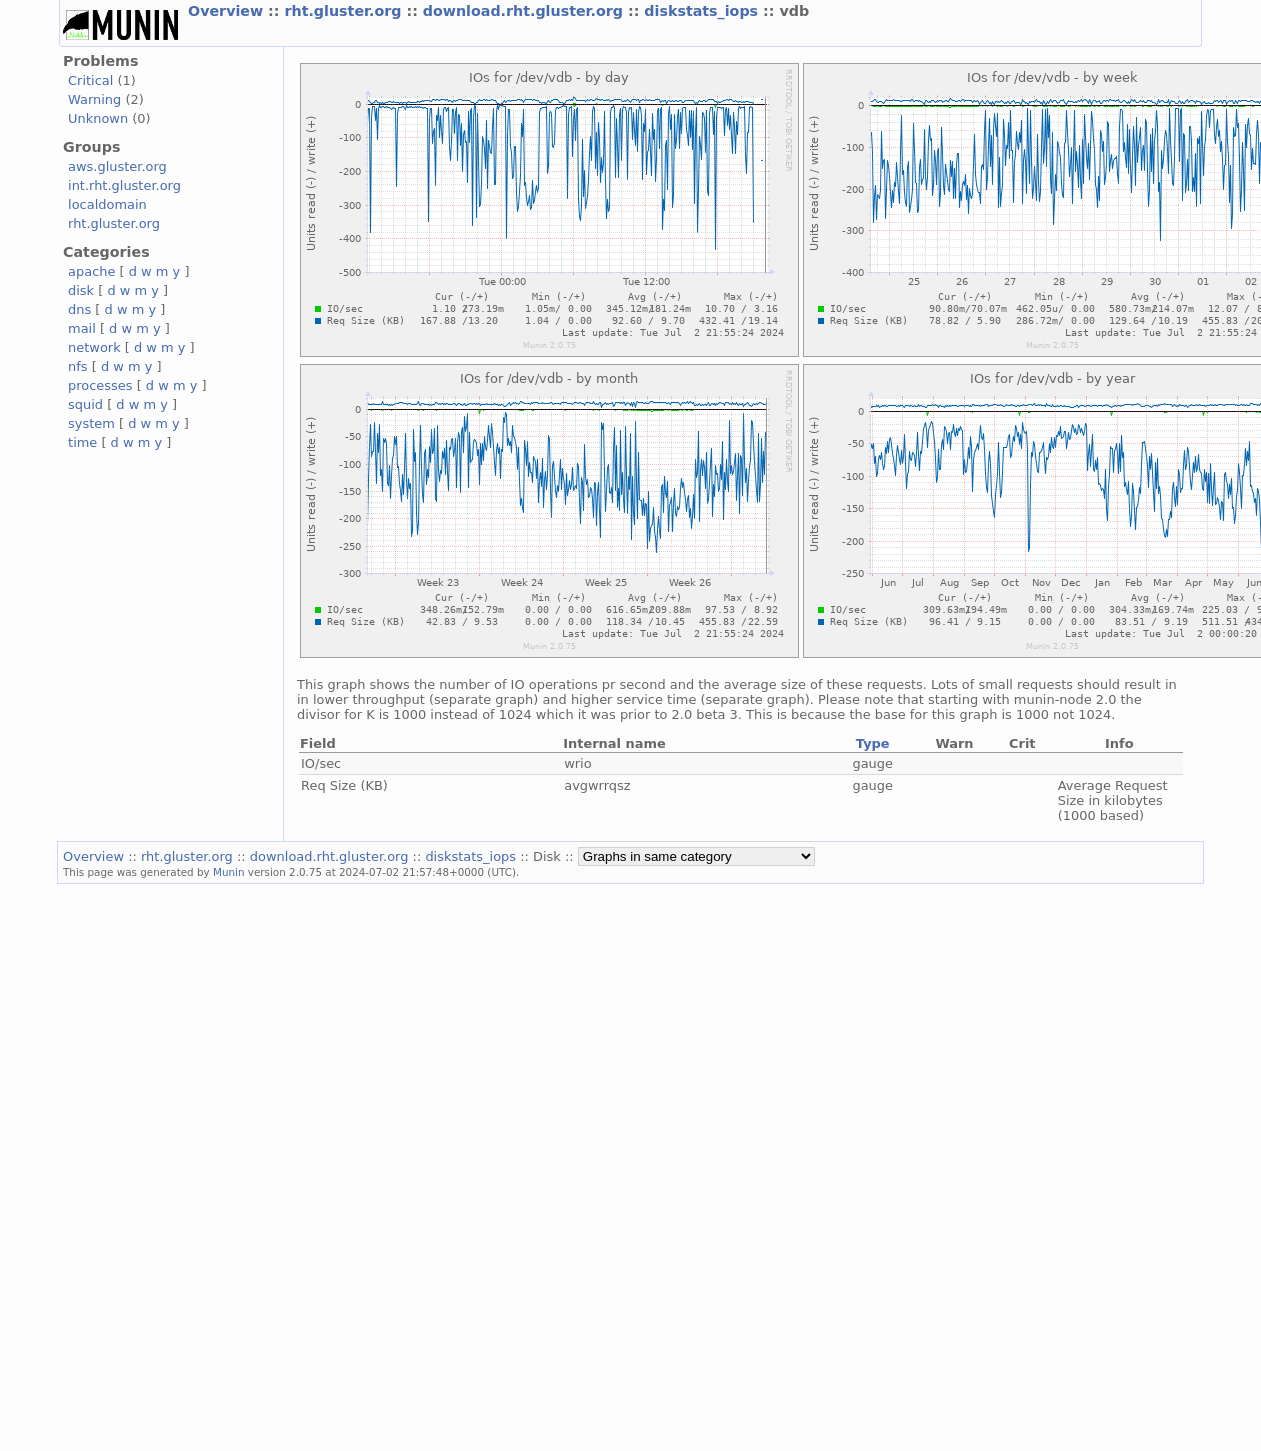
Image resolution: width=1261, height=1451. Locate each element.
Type (873, 743)
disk (81, 290)
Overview (228, 11)
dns (79, 309)
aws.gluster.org (117, 166)
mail (82, 328)
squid (85, 404)
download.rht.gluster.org (525, 11)
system (91, 423)
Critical (90, 80)
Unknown (98, 118)
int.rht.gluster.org (124, 185)
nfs (78, 366)
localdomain (107, 204)
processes (100, 385)
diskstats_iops (703, 11)
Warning (94, 99)
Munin (229, 872)
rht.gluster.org (345, 11)
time (82, 442)
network (94, 347)
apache (91, 271)
